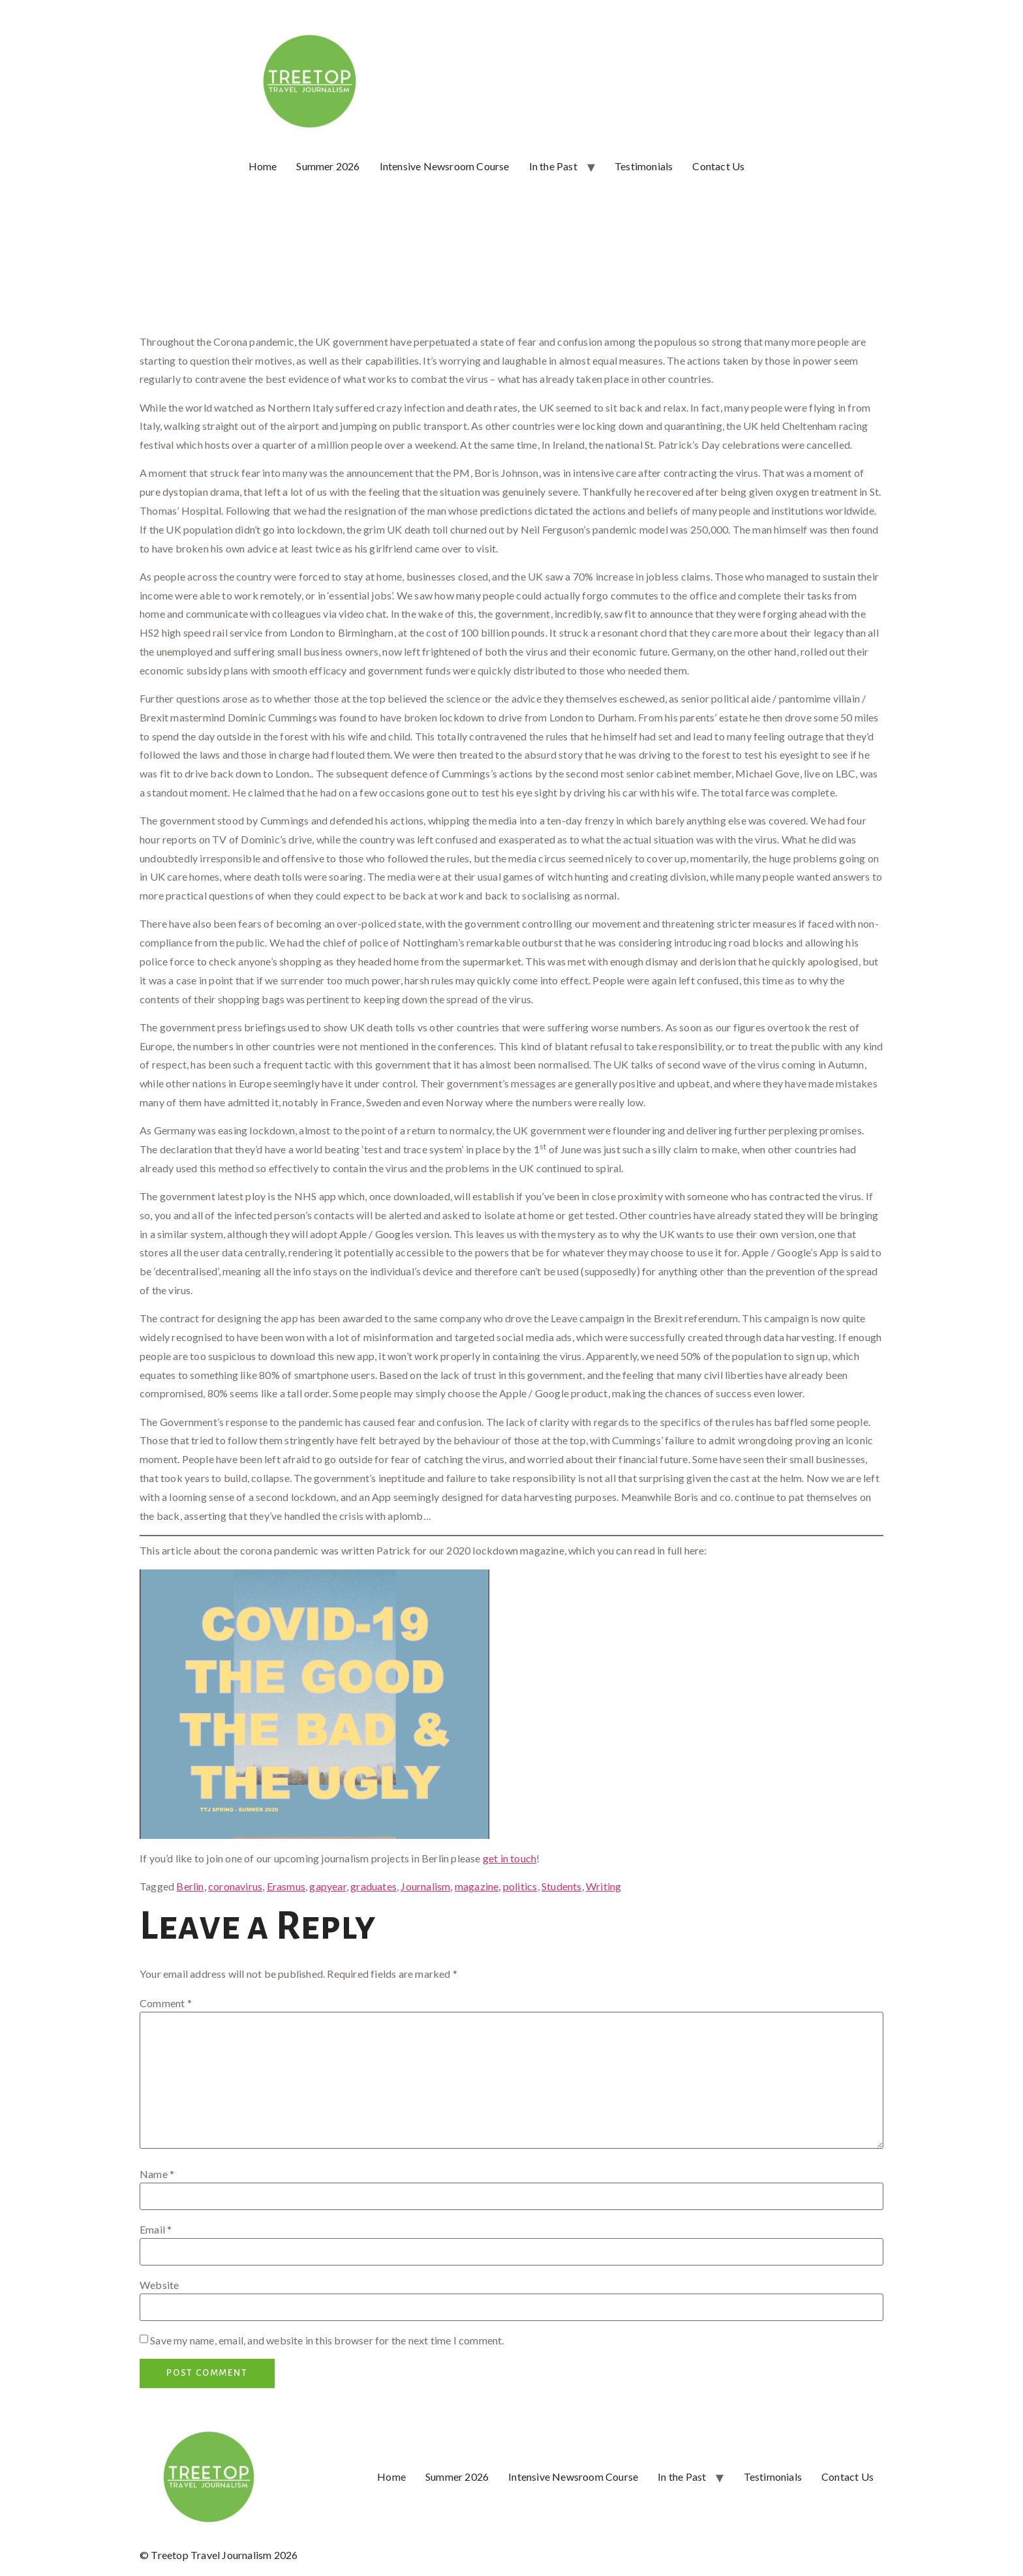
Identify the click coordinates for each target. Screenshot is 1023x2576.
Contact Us (718, 166)
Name (157, 2174)
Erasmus (286, 1886)
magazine (477, 1886)
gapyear (327, 1886)
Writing (603, 1886)
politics (520, 1886)
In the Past (553, 166)
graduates (373, 1886)
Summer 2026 (327, 166)
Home (263, 166)
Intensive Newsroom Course (445, 166)
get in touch (509, 1858)
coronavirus (235, 1886)
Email (156, 2229)
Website (159, 2285)
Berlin (190, 1886)
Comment (166, 2003)
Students (562, 1886)
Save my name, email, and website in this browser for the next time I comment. (327, 2340)
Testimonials (644, 166)
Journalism (425, 1886)
